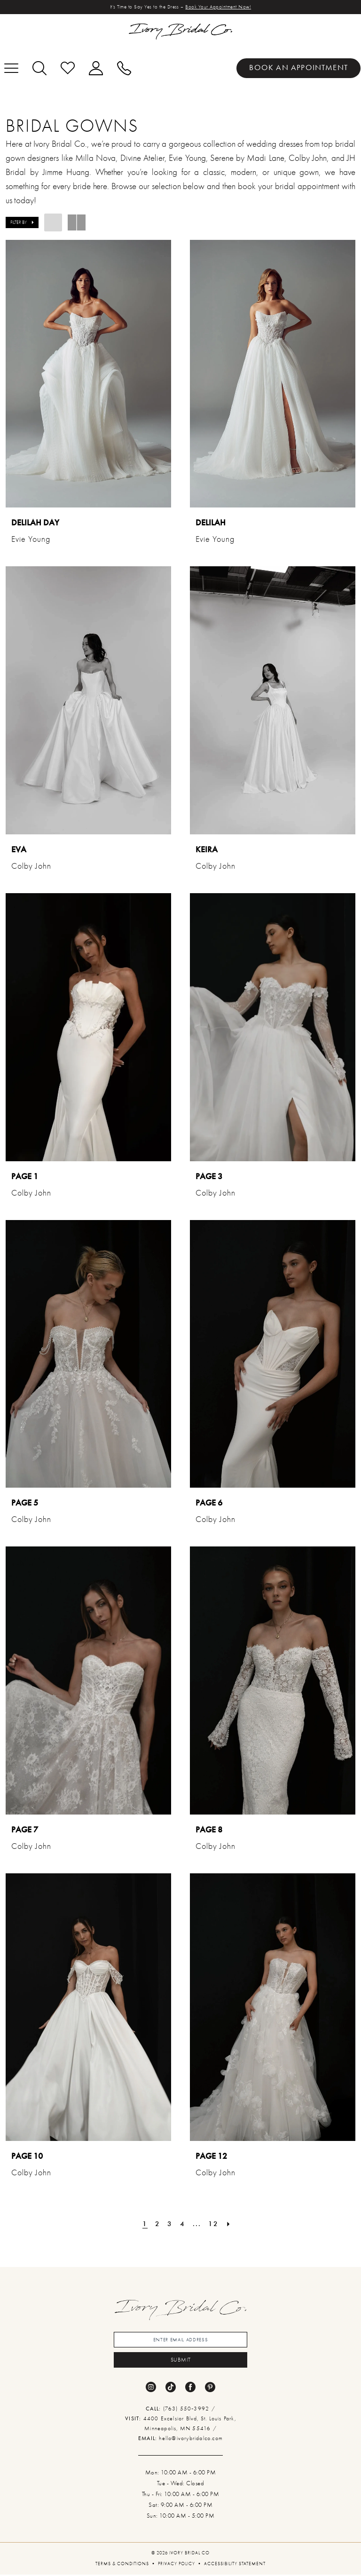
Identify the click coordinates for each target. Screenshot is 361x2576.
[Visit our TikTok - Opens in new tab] (170, 2388)
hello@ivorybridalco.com (191, 2439)
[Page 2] (157, 2224)
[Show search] (39, 68)
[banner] (180, 32)
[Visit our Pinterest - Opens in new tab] (210, 2388)
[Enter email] (180, 2340)
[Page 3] (170, 2224)
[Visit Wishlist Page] (68, 68)
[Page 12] (214, 2224)
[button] (96, 68)
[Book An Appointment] (297, 68)
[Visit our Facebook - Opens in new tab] (190, 2388)
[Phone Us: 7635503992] (124, 68)
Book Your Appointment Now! (218, 7)
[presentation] (88, 374)
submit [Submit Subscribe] (181, 2360)
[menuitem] (297, 68)
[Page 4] (182, 2224)
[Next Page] (229, 2224)
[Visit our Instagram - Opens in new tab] (151, 2388)
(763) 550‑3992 (187, 2409)
